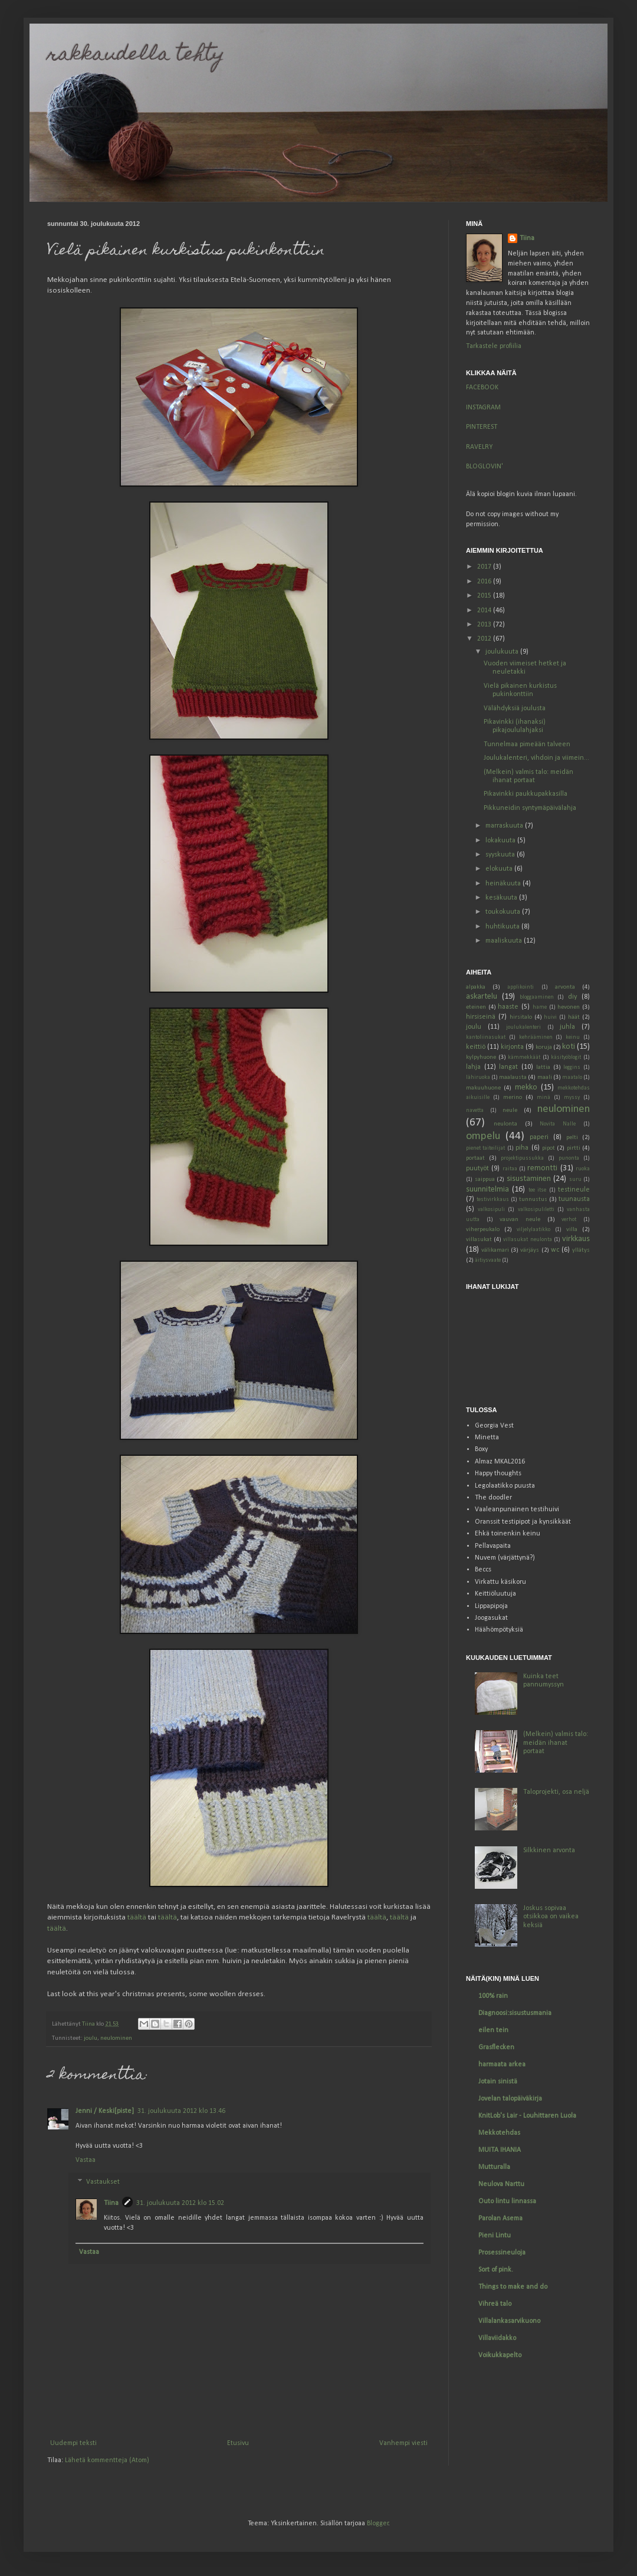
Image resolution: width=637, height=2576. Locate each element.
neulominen (116, 2038)
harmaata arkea (502, 2064)
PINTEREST (481, 427)
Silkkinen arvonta (549, 1850)
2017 (485, 566)
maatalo (572, 1077)
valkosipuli (491, 1209)
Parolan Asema (500, 2218)
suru (575, 1179)
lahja (473, 1067)
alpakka (475, 987)
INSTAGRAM (483, 407)
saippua (485, 1179)
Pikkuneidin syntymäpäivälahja (530, 808)
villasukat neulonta (527, 1239)
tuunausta (574, 1199)
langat (508, 1067)
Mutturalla (494, 2167)
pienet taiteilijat (485, 1148)
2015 (485, 595)
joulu (90, 2038)
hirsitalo (521, 1017)
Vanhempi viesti (403, 2443)
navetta (475, 1110)
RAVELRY (479, 447)
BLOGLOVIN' (484, 466)
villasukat (479, 1239)
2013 (485, 624)
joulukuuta (502, 651)
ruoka (583, 1168)
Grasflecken (496, 2047)
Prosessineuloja (502, 2252)
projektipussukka (522, 1158)
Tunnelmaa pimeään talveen (527, 744)
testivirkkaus (493, 1199)
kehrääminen (536, 1037)
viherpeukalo (483, 1229)
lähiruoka (478, 1077)
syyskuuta (501, 854)
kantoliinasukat (485, 1037)
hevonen (568, 1007)
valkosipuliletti (536, 1209)
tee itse (537, 1190)
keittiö (475, 1047)
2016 (485, 581)
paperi (539, 1137)
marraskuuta (505, 825)
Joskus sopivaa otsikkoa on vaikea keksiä (551, 1917)
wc (555, 1249)
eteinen (476, 1007)
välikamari (495, 1250)
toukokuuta (503, 911)
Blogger (378, 2523)
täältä (136, 1917)
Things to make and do (512, 2286)
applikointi (520, 987)
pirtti (573, 1148)
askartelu (481, 996)
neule (510, 1110)
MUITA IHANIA (499, 2150)
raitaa (510, 1168)
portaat (475, 1158)
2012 (485, 638)
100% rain (493, 1996)
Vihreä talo (494, 2304)
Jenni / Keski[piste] (104, 2111)
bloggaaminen (537, 997)
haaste (508, 1006)
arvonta (565, 987)
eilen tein (493, 2030)
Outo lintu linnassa (507, 2201)
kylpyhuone (481, 1057)
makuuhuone (483, 1088)
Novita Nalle (558, 1124)
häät (574, 1017)
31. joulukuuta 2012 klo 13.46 (181, 2111)
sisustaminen (529, 1178)
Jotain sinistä (497, 2081)
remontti (542, 1168)
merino (512, 1097)
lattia (543, 1067)
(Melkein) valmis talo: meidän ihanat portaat (555, 1743)
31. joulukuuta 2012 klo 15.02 (180, 2203)
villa (571, 1229)
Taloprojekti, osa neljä (556, 1792)
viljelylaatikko (533, 1229)
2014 (485, 610)
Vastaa (85, 2160)
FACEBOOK (482, 387)
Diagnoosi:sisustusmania (514, 2013)
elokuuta (499, 868)
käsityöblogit (566, 1057)
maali (544, 1077)
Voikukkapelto (499, 2355)
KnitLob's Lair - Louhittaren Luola (527, 2115)
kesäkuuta (502, 897)
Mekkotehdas (499, 2133)
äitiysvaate (488, 1260)
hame (540, 1007)
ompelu (483, 1136)
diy (572, 996)
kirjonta (512, 1047)
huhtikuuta (503, 926)
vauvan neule (520, 1219)
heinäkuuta (504, 883)
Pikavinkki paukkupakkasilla (525, 794)
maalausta (513, 1077)
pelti (572, 1137)
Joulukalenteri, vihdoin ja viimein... (536, 758)
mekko (526, 1087)
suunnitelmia (487, 1189)
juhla (567, 1027)
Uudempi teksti (73, 2443)
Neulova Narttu (501, 2184)
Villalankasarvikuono (509, 2321)
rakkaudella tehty (136, 55)
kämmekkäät (524, 1057)
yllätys (581, 1250)
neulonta (505, 1124)
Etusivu (238, 2443)
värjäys (529, 1250)
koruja (544, 1047)
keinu (573, 1037)
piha (521, 1147)
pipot (548, 1148)
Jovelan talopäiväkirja (510, 2098)
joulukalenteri (523, 1027)
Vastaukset (103, 2182)
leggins (571, 1067)
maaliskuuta (504, 940)
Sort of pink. (495, 2269)
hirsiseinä (480, 1016)
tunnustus (533, 1199)
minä (543, 1097)
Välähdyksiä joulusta (515, 708)
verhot (569, 1219)
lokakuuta (501, 840)
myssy (572, 1097)
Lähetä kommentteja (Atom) (107, 2460)
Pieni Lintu (494, 2235)
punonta (569, 1158)
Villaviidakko (497, 2338)
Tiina (111, 2203)
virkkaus (576, 1239)
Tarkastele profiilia (493, 346)
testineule (574, 1189)
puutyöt (477, 1168)
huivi (550, 1017)
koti (568, 1046)
